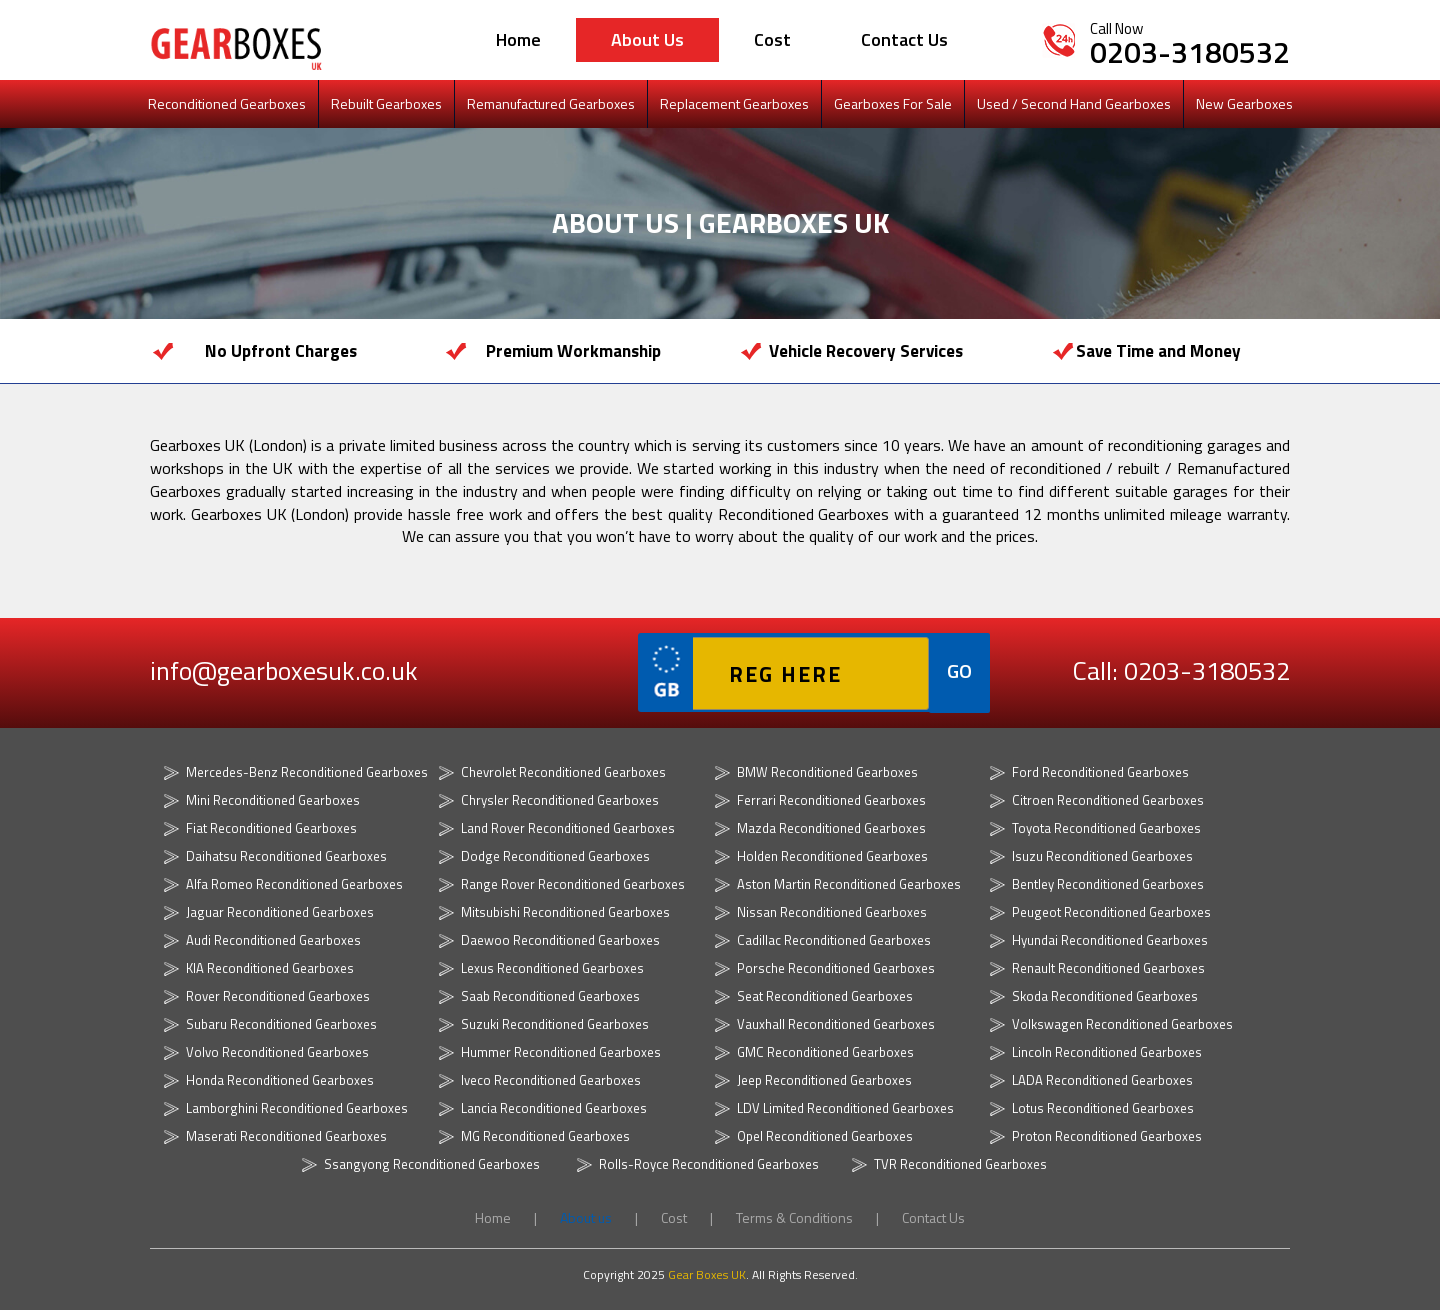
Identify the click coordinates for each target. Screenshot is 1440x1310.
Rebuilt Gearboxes (386, 103)
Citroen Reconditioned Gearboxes (1108, 800)
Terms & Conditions (796, 1217)
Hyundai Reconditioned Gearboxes (1110, 940)
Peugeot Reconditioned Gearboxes (1111, 912)
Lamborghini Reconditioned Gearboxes (297, 1108)
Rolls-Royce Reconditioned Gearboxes (709, 1164)
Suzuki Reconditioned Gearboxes (555, 1024)
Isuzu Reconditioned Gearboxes (1102, 856)
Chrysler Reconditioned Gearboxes (560, 800)
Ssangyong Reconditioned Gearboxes (432, 1164)
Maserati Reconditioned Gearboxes (286, 1136)
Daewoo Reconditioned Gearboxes (560, 940)
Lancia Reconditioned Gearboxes (554, 1108)
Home (518, 39)
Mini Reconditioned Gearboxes (273, 800)
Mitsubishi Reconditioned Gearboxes (565, 912)
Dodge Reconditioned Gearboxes (555, 856)
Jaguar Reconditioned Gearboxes (280, 912)
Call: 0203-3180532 (1175, 671)
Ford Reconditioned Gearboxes (1100, 772)
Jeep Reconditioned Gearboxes (824, 1080)
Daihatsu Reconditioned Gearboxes (286, 856)
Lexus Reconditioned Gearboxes (552, 968)
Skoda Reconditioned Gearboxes (1105, 996)
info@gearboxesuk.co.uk (284, 671)
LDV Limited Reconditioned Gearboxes (845, 1108)
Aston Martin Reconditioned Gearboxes (849, 884)
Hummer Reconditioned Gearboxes (561, 1052)
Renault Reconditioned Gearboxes (1108, 968)
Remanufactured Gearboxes (551, 103)
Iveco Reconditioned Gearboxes (551, 1080)
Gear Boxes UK (707, 1274)
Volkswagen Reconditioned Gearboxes (1122, 1024)
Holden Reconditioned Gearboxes (832, 856)
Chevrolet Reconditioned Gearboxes (563, 772)
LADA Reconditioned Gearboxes (1102, 1080)
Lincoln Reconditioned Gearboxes (1107, 1052)
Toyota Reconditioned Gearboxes (1106, 828)
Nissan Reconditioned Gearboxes (832, 912)
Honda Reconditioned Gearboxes (280, 1080)
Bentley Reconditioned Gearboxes (1108, 884)
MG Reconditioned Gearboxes (545, 1136)
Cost (772, 39)
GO (959, 670)
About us (647, 39)
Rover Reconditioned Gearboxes (278, 996)
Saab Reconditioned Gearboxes (550, 996)
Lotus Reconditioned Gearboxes (1103, 1108)
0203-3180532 (1190, 52)
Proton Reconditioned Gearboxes (1107, 1136)
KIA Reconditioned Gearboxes (270, 968)
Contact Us (904, 39)
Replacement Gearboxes (734, 103)
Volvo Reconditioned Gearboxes (277, 1052)
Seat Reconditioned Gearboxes (825, 996)
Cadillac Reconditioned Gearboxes (834, 940)
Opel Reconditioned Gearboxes (825, 1136)
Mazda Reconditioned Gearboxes (831, 828)
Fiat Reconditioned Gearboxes (271, 828)
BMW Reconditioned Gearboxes (827, 772)
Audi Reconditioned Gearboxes (273, 940)
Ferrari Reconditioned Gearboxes (831, 800)
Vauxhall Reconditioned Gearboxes (836, 1024)
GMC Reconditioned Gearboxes (825, 1052)
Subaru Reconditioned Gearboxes (281, 1024)
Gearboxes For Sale (893, 103)
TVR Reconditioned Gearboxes (960, 1164)
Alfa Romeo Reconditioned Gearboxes (294, 884)
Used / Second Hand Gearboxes (1074, 103)
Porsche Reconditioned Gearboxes (836, 968)
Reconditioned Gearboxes (227, 103)
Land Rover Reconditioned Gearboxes (568, 828)
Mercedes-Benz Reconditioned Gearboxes (307, 772)
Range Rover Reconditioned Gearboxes (573, 884)
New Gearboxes (1244, 103)
